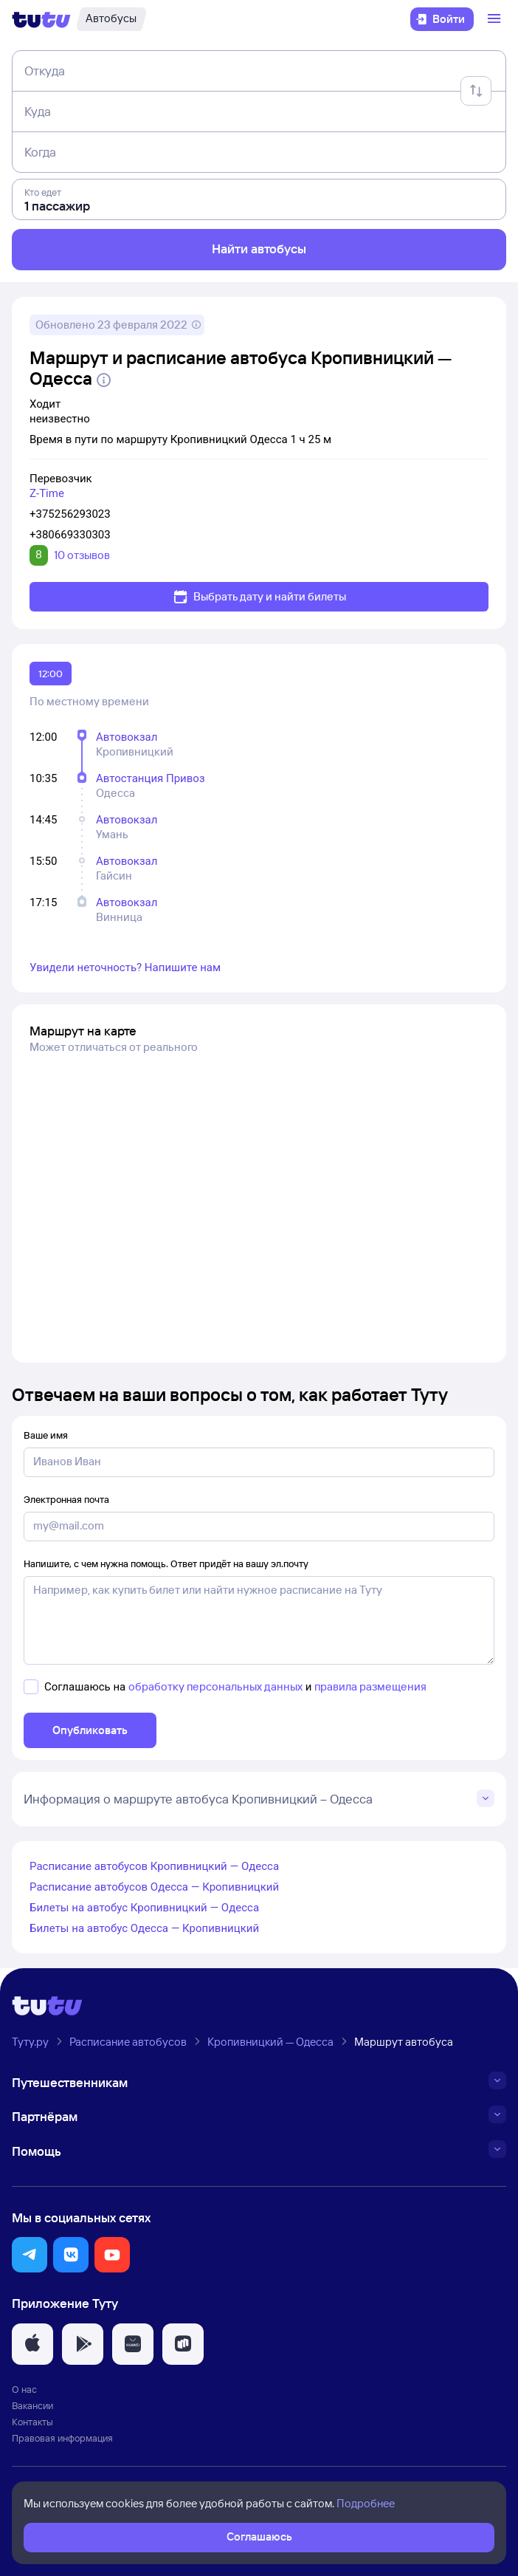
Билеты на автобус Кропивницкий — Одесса (144, 1907)
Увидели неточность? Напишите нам (125, 967)
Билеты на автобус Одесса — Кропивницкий (144, 1928)
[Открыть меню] (496, 19)
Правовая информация (62, 2438)
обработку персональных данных (215, 1686)
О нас (24, 2389)
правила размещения (370, 1686)
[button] (29, 2254)
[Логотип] (41, 19)
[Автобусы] (111, 19)
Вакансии (32, 2405)
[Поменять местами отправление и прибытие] (475, 91)
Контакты (32, 2422)
